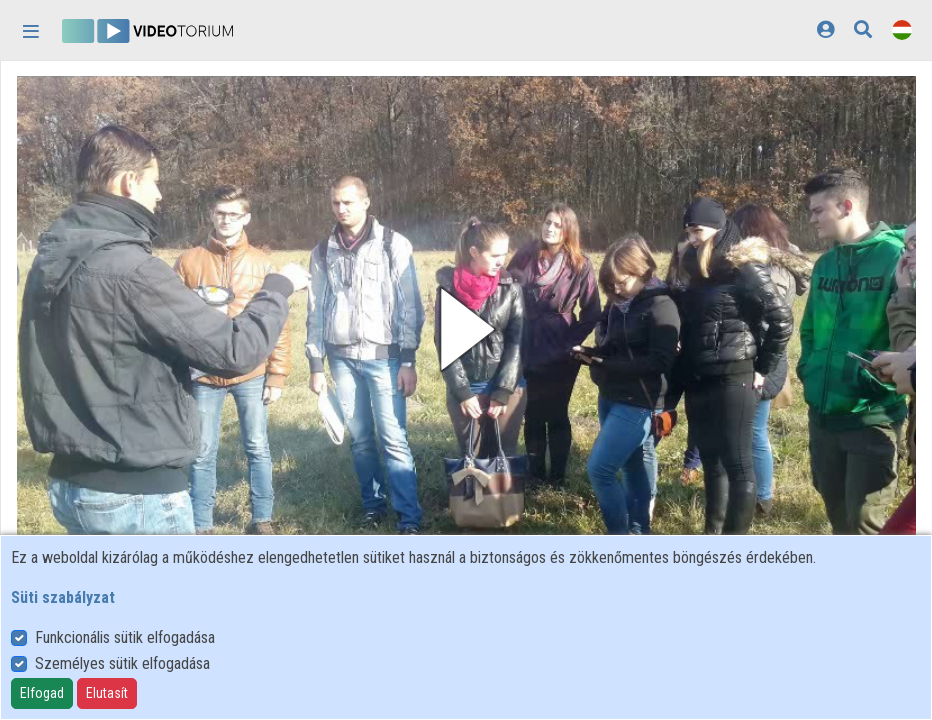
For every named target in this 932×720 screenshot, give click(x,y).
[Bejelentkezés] (825, 29)
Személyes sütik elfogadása (122, 663)
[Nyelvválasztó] (902, 29)
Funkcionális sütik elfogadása (125, 637)
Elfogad (42, 693)
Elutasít (107, 693)
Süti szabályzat (63, 597)
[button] (466, 329)
